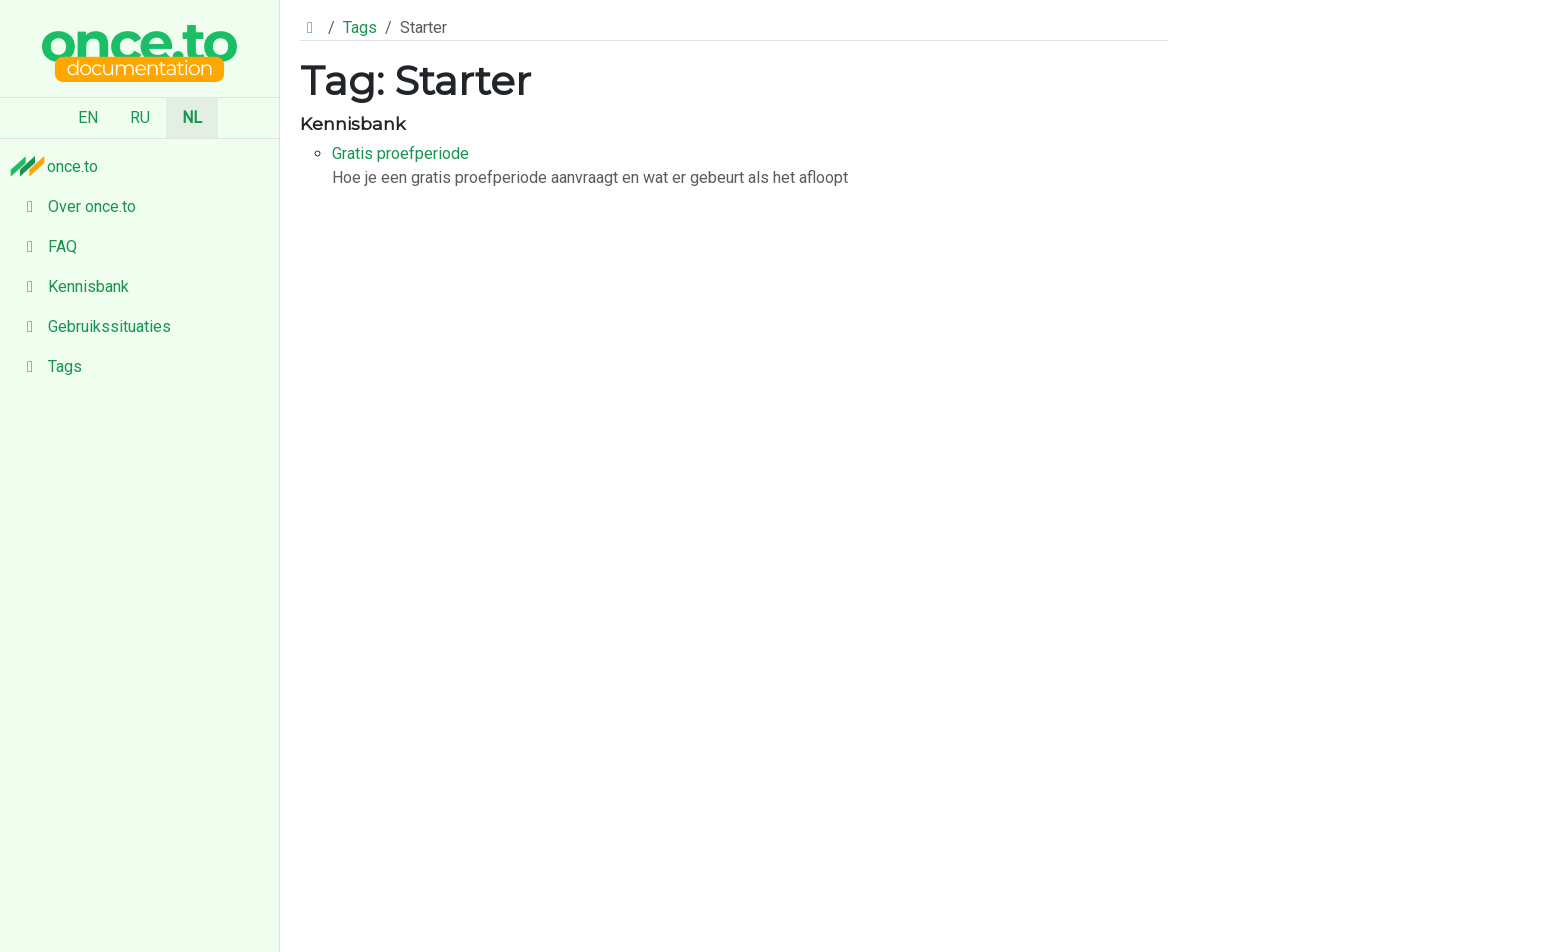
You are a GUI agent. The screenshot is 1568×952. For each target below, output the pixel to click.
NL (192, 117)
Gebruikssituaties (93, 326)
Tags (49, 366)
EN (88, 117)
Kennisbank (72, 286)
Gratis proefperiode (400, 153)
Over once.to (76, 206)
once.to (59, 166)
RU (140, 117)
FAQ (46, 246)
